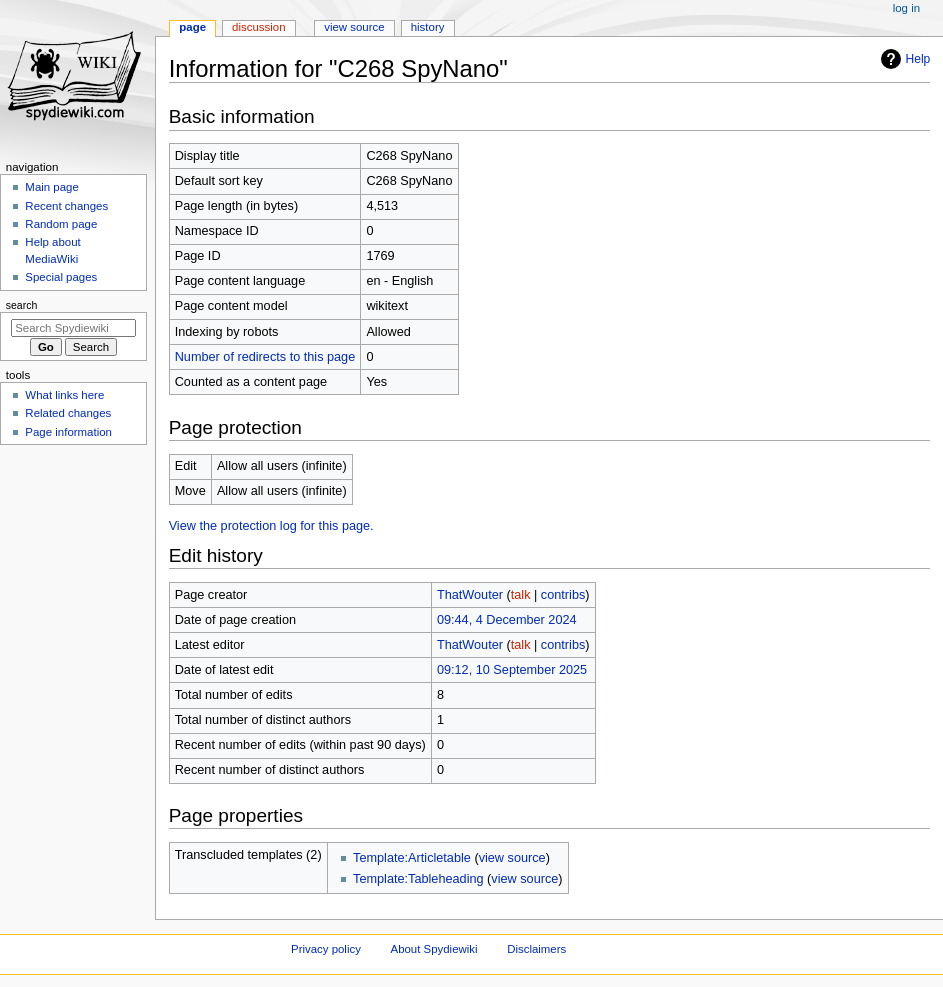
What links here (64, 395)
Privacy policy (326, 949)
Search (22, 305)
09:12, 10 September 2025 (512, 670)
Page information (68, 432)
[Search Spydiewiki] (73, 328)
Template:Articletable (412, 858)
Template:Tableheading (418, 879)
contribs (563, 595)
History (428, 27)
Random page (61, 224)
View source (354, 27)
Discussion (258, 27)
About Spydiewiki (434, 949)
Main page (52, 187)
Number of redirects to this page (265, 357)
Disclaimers (536, 949)
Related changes (68, 413)
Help (903, 59)
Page (192, 27)
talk (521, 595)
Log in (906, 8)
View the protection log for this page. (271, 526)
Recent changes (66, 206)
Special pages (61, 277)
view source (512, 858)
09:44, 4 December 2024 (507, 620)
